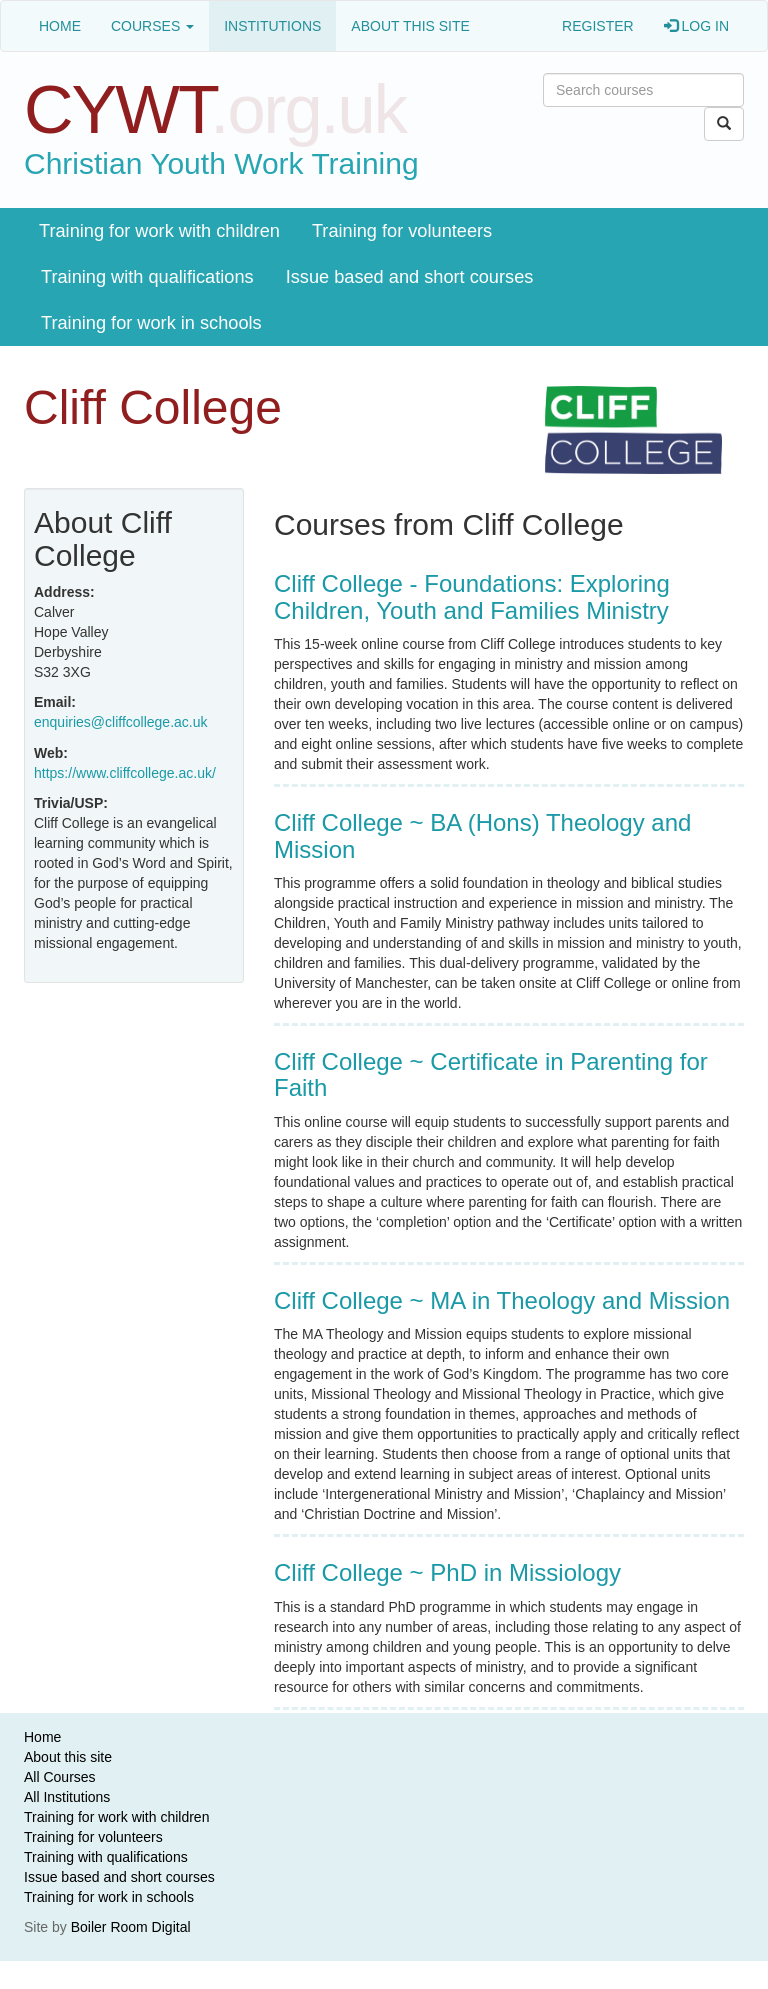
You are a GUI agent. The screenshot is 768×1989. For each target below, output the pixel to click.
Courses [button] (152, 26)
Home (60, 26)
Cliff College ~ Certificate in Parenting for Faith (491, 1074)
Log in (696, 26)
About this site (410, 26)
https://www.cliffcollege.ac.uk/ (125, 773)
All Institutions (67, 1797)
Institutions (272, 26)
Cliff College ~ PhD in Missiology (447, 1572)
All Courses (60, 1777)
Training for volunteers (402, 231)
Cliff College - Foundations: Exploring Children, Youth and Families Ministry (472, 596)
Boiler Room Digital (131, 1927)
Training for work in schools (151, 323)
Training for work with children (159, 231)
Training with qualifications (147, 277)
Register (598, 26)
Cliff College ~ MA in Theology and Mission (502, 1300)
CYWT (215, 109)
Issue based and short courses (410, 277)
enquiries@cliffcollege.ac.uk (121, 722)
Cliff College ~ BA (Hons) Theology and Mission (482, 835)
